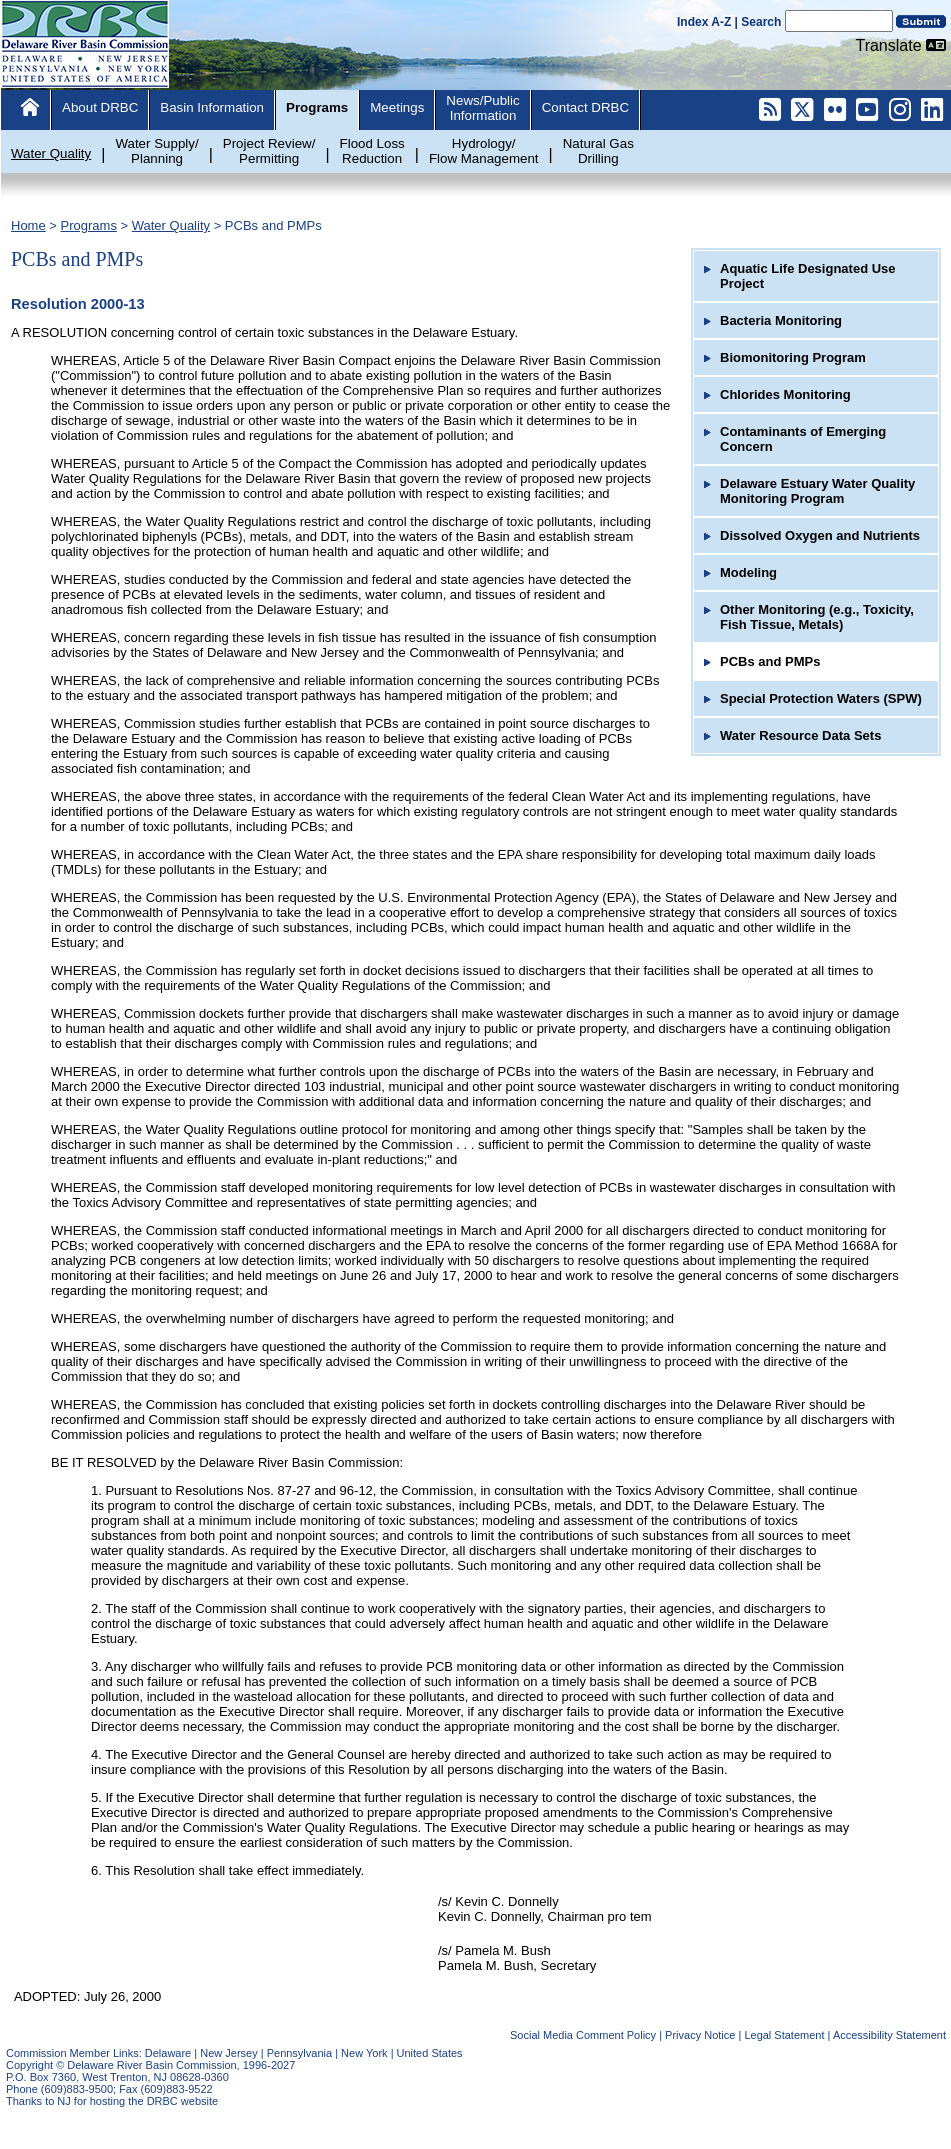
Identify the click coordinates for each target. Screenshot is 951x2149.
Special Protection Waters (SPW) (821, 698)
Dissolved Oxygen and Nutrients (820, 535)
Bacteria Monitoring (781, 320)
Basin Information (212, 107)
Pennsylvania (299, 2053)
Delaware (168, 2053)
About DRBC (100, 107)
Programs (317, 107)
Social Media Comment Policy (583, 2035)
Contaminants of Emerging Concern (803, 439)
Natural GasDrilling (598, 151)
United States (430, 2053)
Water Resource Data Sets (800, 735)
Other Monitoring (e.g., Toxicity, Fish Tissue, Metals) (817, 617)
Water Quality (51, 153)
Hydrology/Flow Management (484, 151)
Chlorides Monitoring (785, 394)
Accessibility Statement (889, 2035)
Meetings (397, 107)
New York (364, 2053)
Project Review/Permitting (269, 151)
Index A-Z (704, 22)
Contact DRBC (585, 107)
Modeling (748, 572)
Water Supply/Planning (156, 151)
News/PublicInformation (482, 108)
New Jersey (228, 2053)
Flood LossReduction (372, 151)
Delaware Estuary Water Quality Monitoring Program (817, 491)
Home (28, 225)
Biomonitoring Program (793, 357)
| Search (758, 22)
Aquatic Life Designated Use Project (808, 276)
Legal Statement (784, 2035)
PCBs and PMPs (273, 225)
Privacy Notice (700, 2035)
